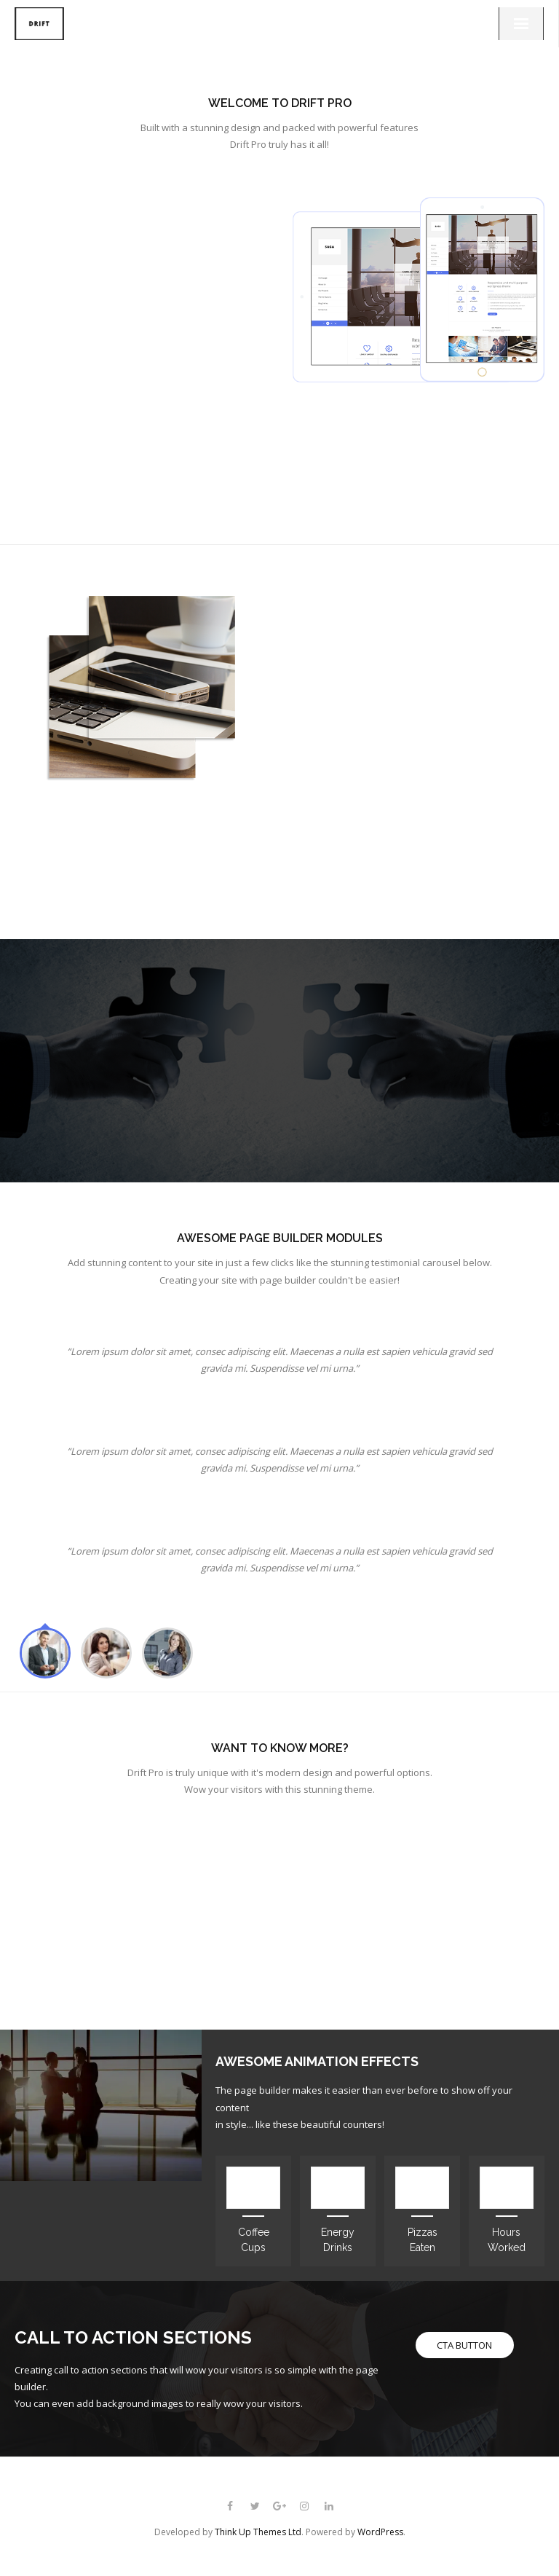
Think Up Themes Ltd (258, 2532)
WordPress (380, 2532)
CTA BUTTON (464, 2345)
